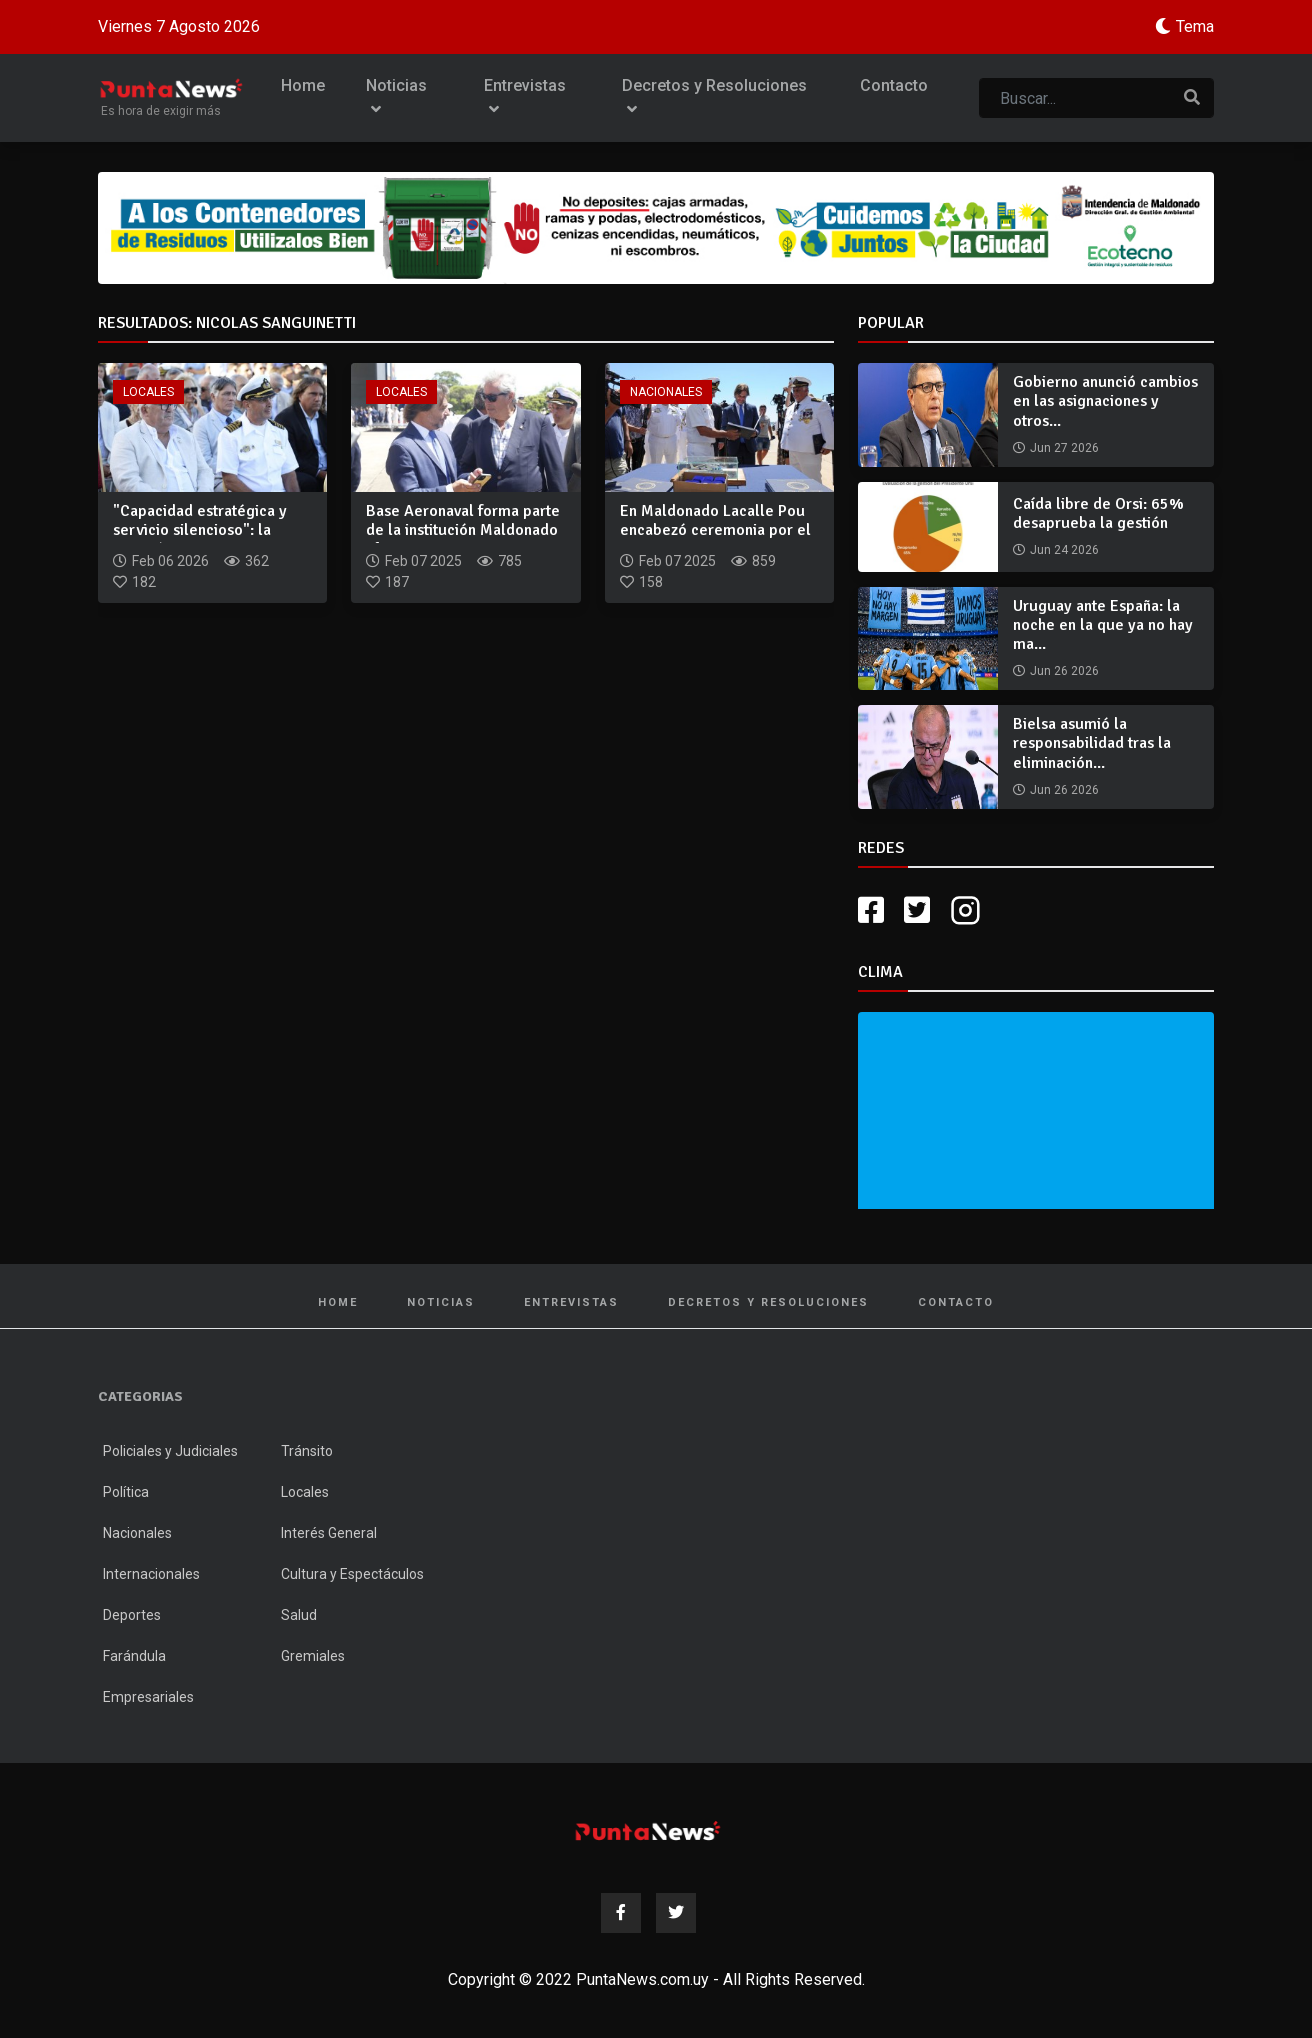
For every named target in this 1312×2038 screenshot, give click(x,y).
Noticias (396, 97)
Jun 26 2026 (1064, 671)
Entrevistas (525, 97)
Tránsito (307, 1451)
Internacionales (151, 1574)
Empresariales (148, 1697)
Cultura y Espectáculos (352, 1574)
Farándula (134, 1656)
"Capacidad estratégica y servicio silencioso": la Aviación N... (200, 530)
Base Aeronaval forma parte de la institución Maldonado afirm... (463, 530)
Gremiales (313, 1656)
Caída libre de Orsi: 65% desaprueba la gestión (1098, 513)
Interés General (329, 1533)
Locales (148, 392)
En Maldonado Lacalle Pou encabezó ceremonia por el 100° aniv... (715, 530)
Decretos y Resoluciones (714, 97)
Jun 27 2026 (1064, 448)
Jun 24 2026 (1064, 550)
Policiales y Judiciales (170, 1451)
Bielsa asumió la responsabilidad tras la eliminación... (1092, 743)
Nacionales (666, 392)
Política (126, 1492)
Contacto (894, 85)
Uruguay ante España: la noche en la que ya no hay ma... (1103, 625)
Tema (1195, 26)
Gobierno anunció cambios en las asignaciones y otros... (1105, 401)
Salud (299, 1615)
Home (303, 85)
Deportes (132, 1615)
